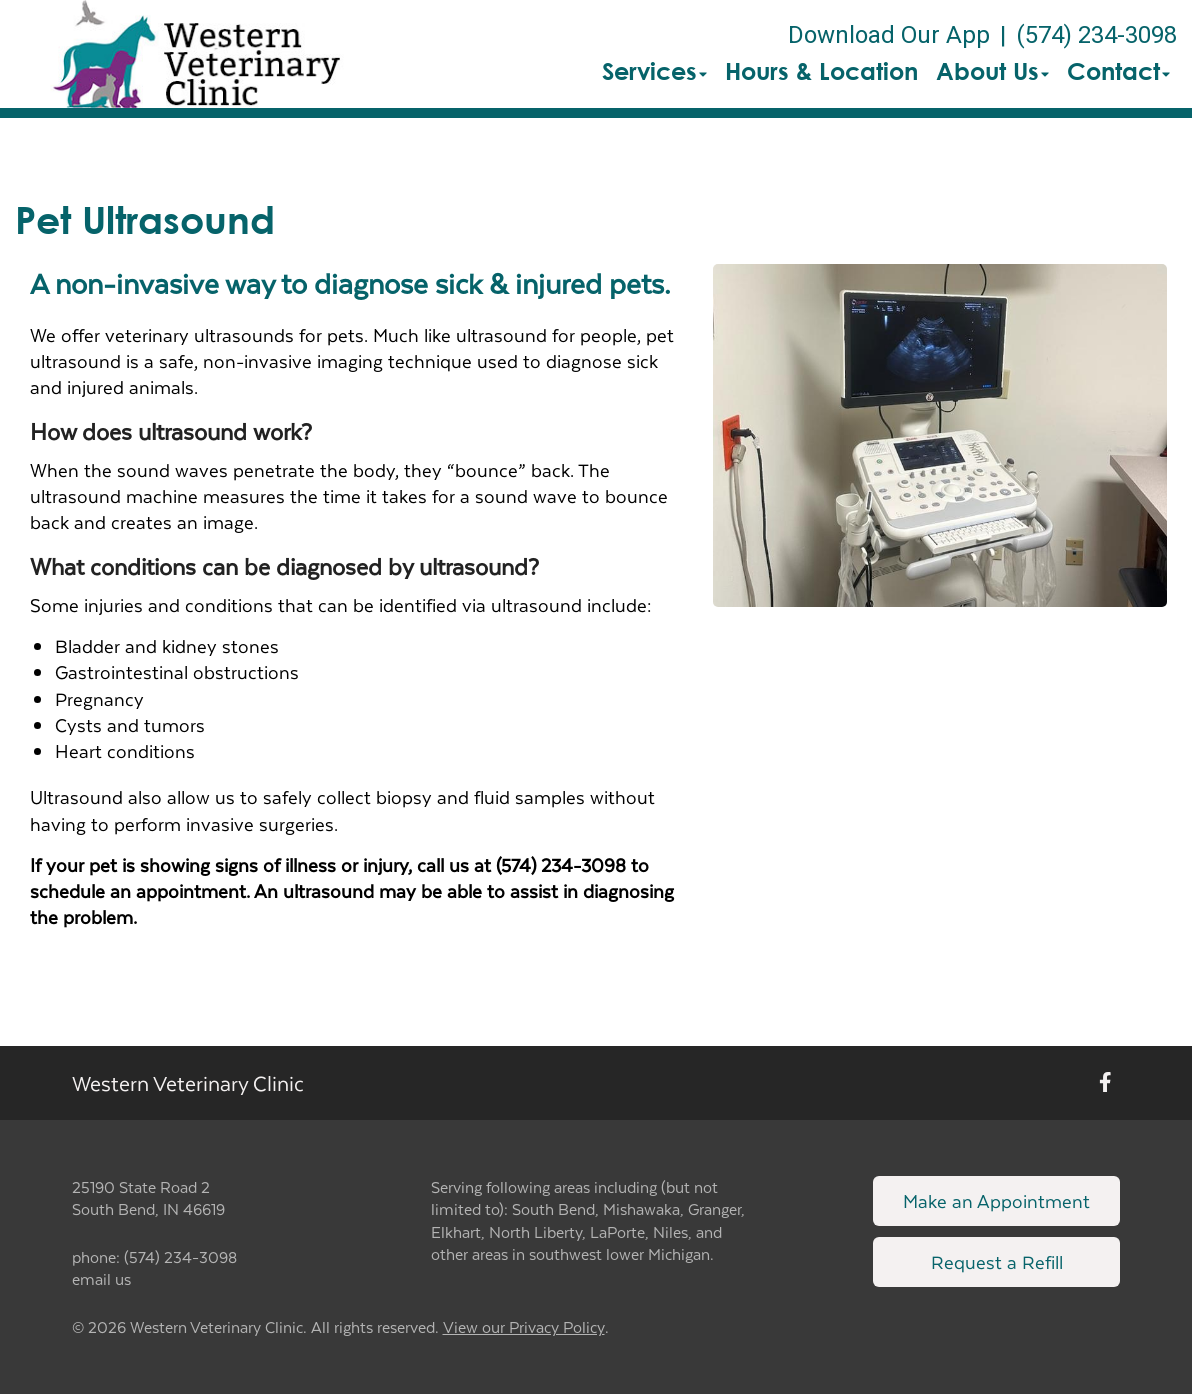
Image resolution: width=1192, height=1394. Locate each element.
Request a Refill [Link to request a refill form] (997, 1261)
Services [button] (654, 71)
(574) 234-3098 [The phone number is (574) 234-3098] (1096, 35)
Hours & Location (821, 71)
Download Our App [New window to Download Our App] (889, 35)
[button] (196, 54)
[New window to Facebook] (1105, 1082)
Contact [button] (1118, 71)
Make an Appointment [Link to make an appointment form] (996, 1200)
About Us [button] (992, 71)
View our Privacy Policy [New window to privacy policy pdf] (524, 1327)
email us (101, 1278)
